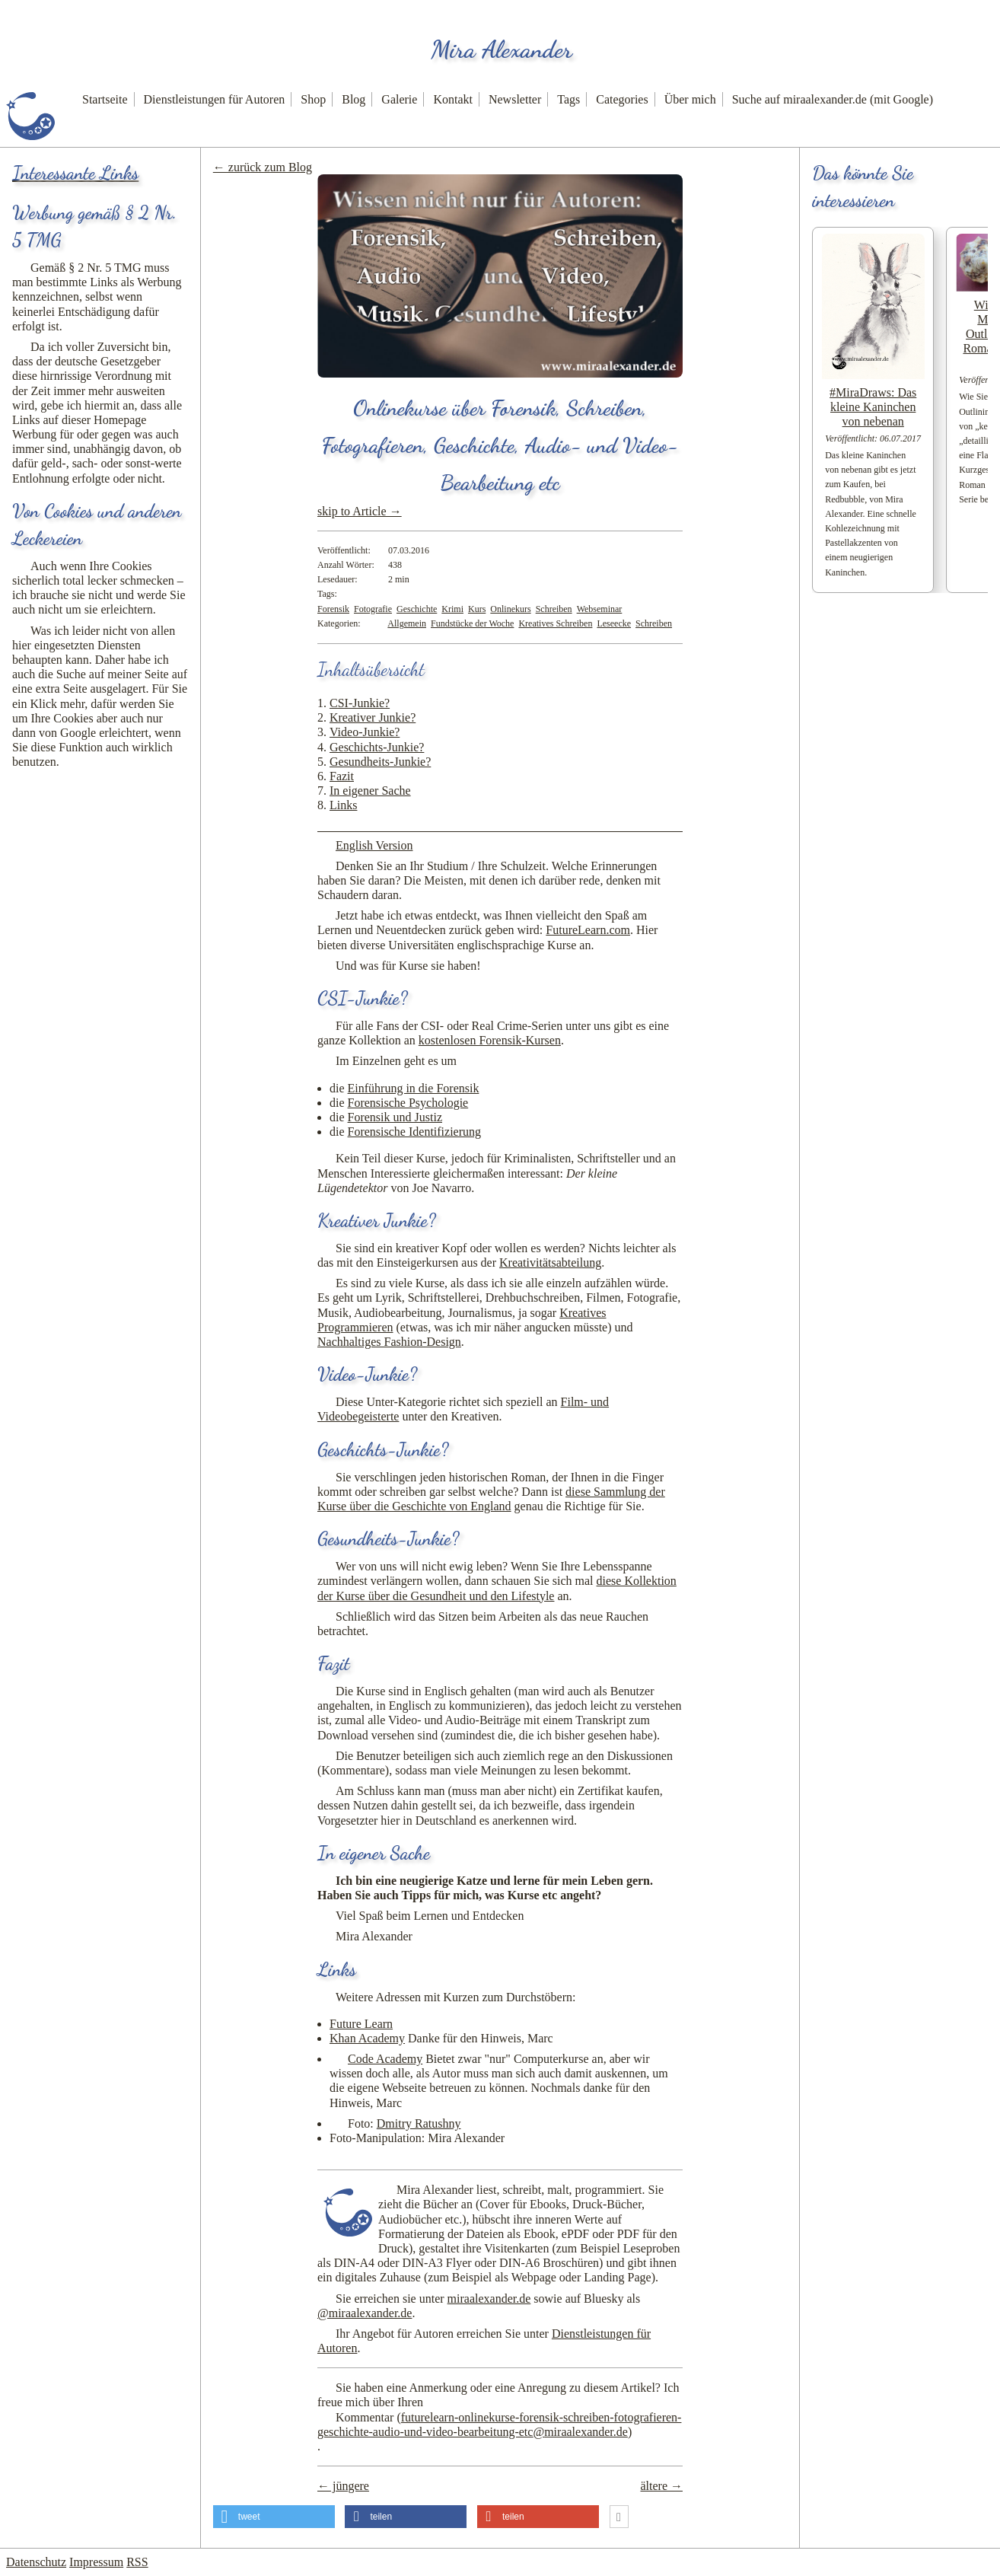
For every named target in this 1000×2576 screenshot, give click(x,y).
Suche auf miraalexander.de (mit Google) (832, 99)
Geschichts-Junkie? (377, 747)
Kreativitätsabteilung (550, 1262)
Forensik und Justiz (395, 1117)
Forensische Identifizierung (415, 1131)
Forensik (333, 609)
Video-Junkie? (365, 731)
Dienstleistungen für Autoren (214, 99)
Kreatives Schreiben (555, 623)
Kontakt (453, 99)
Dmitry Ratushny (419, 2123)
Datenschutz (36, 2561)
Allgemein (406, 623)
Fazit (342, 776)
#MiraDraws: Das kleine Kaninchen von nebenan (873, 407)
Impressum (96, 2561)
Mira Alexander (501, 49)
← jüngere (343, 2485)
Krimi (452, 609)
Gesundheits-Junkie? (380, 761)
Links (343, 805)
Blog (353, 99)
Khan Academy (367, 2038)
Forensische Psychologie (408, 1102)
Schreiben (554, 609)
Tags (568, 99)
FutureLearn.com (588, 929)
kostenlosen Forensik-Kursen (490, 1040)
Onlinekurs (510, 609)
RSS (137, 2561)
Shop (313, 99)
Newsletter (515, 99)
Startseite (105, 99)
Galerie (399, 99)
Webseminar (600, 609)
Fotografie (373, 609)
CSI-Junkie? (360, 703)
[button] (274, 2516)
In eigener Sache (370, 790)
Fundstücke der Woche (472, 623)
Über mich (690, 99)
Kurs (477, 609)
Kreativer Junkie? (373, 717)
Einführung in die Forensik (413, 1088)
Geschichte (416, 609)
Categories (622, 99)
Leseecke (614, 623)
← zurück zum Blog (262, 167)
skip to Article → (359, 511)
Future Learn (361, 2023)
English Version (374, 845)
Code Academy (385, 2058)
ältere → (661, 2485)
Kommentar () (499, 2424)
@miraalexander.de (364, 2313)
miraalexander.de (489, 2298)
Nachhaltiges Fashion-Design (389, 1341)
